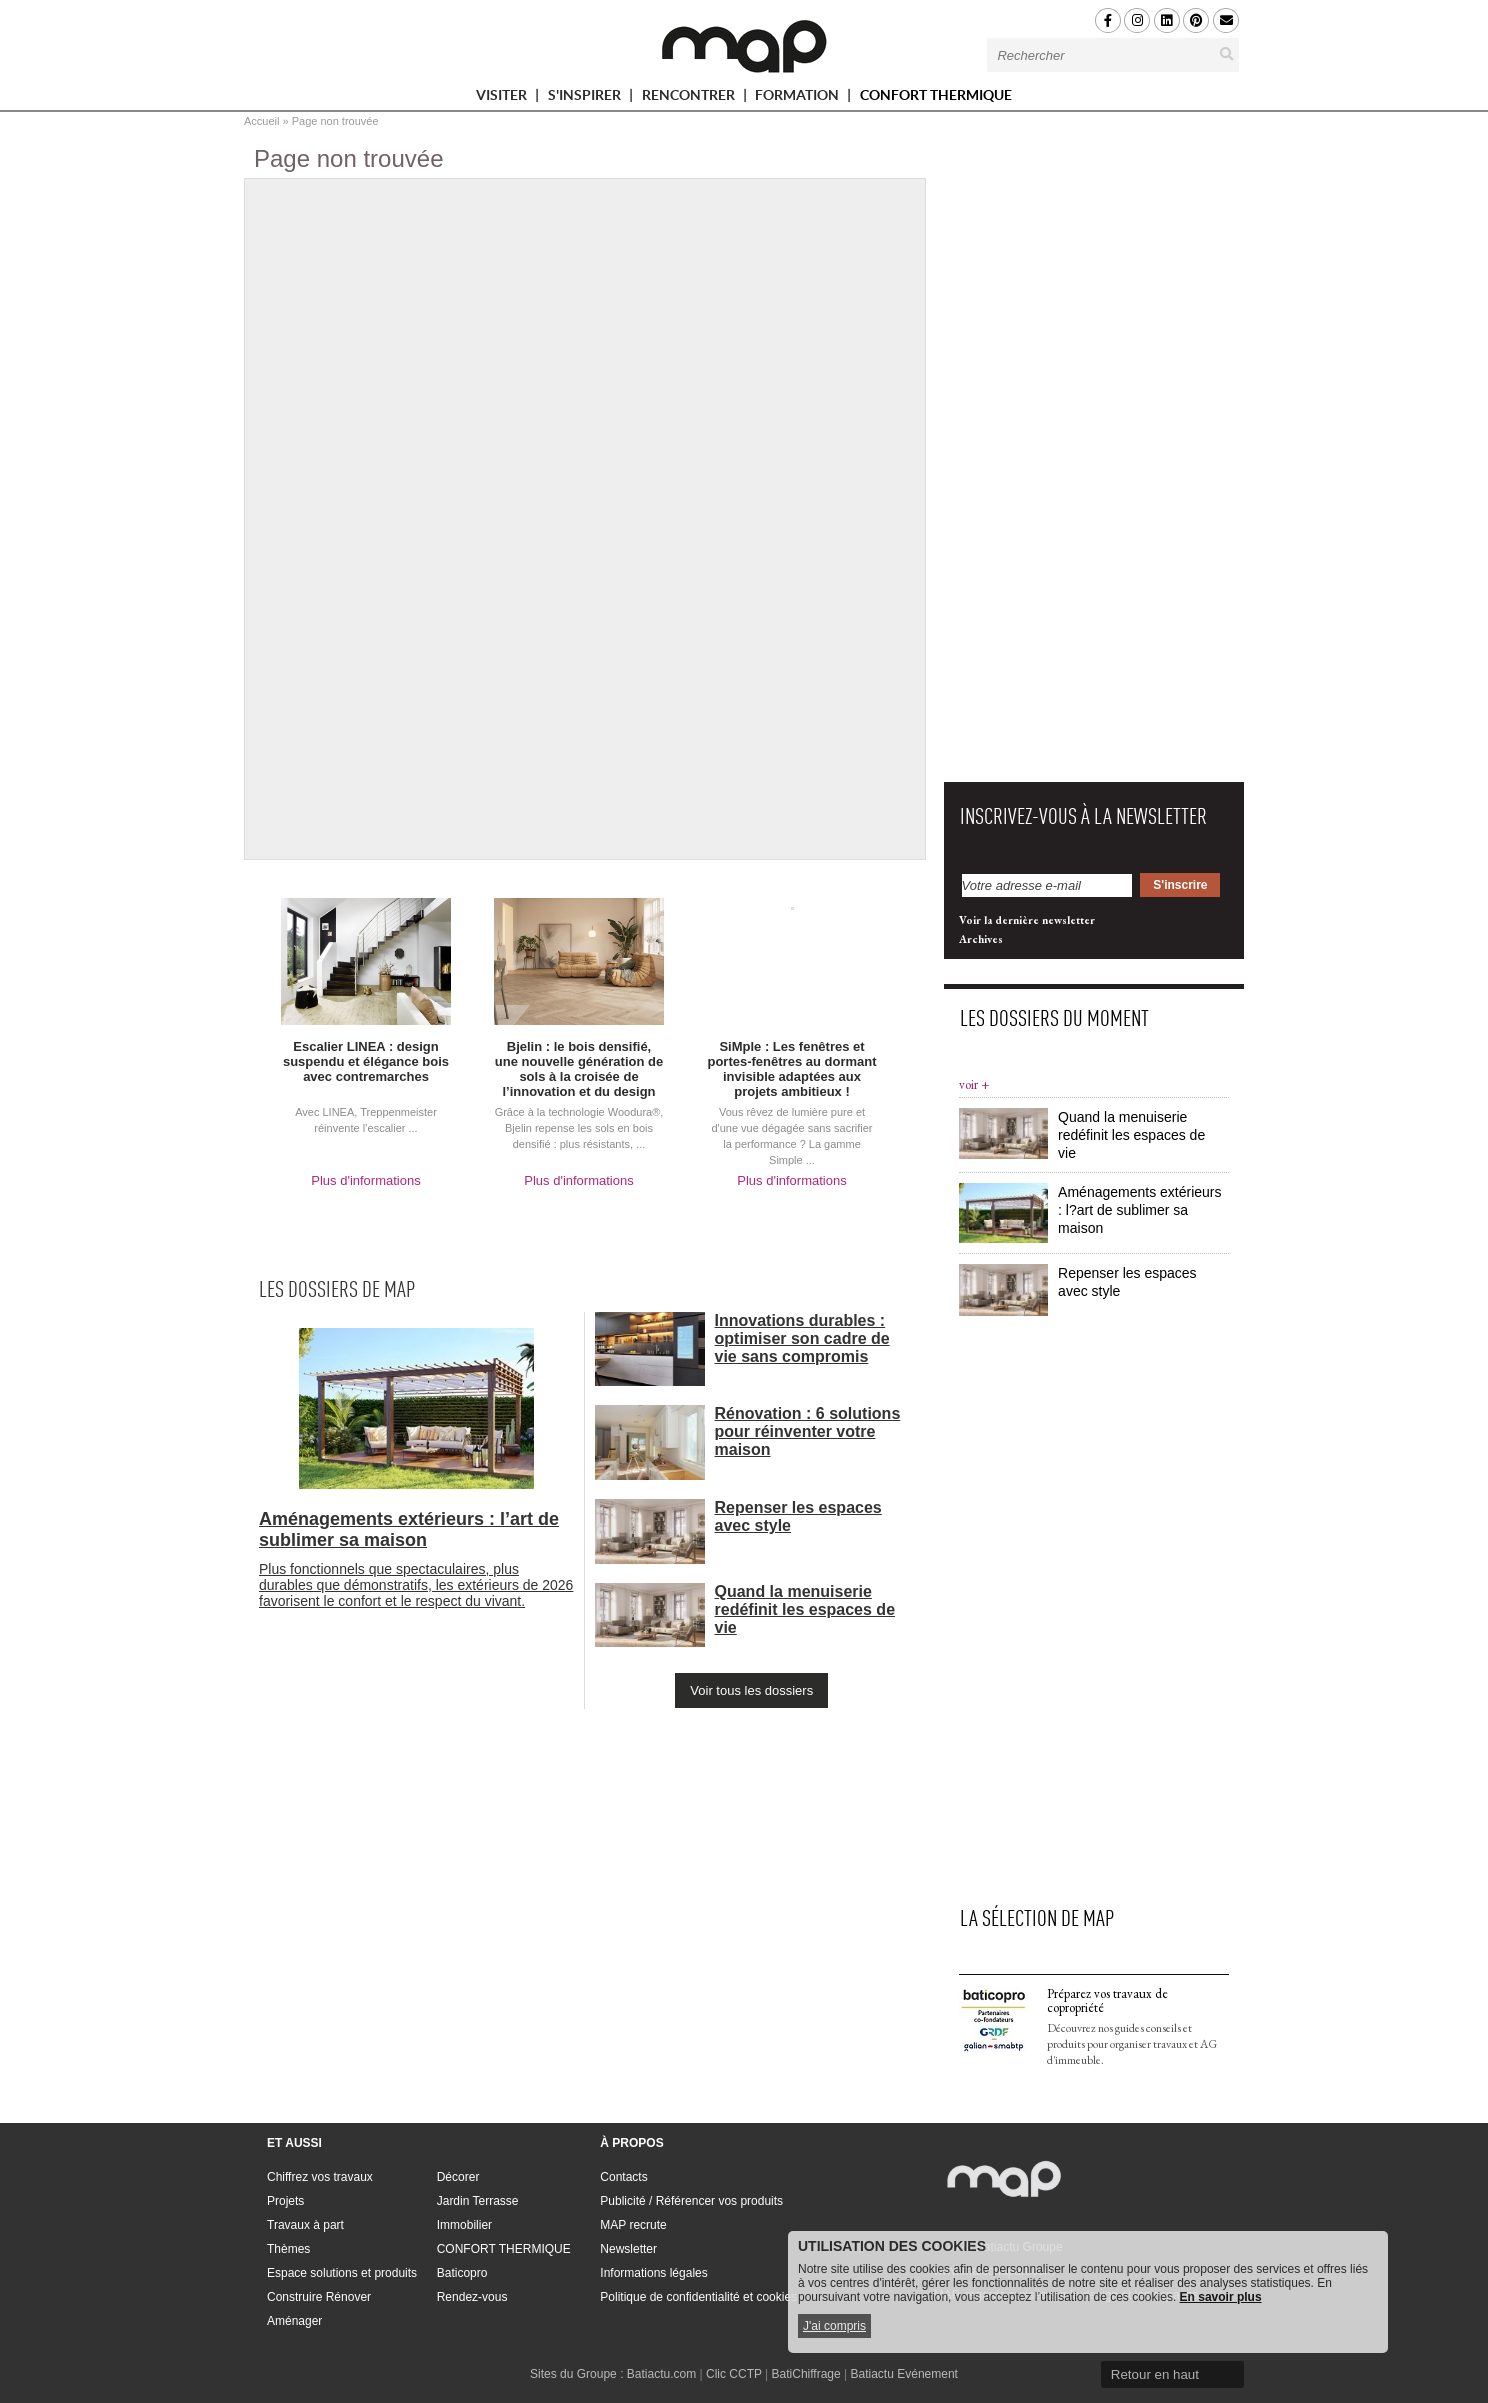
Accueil (261, 121)
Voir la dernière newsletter (1027, 920)
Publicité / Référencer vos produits (691, 2201)
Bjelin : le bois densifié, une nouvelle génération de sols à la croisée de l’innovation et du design (579, 1069)
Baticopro (462, 2273)
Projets (285, 2201)
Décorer (458, 2177)
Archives (981, 939)
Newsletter (628, 2249)
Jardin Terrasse (478, 2201)
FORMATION (805, 98)
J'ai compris (834, 2326)
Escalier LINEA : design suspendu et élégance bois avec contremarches (366, 1061)
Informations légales (653, 2273)
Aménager (294, 2321)
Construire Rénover (319, 2297)
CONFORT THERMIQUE (936, 95)
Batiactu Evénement (904, 2374)
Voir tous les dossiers (751, 1690)
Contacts (623, 2177)
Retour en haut (1155, 2374)
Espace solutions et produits (342, 2273)
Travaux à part (305, 2225)
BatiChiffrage (806, 2374)
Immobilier (464, 2225)
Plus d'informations (365, 1180)
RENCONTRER (697, 98)
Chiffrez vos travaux (320, 2177)
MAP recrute (633, 2225)
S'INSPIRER (593, 98)
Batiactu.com (661, 2374)
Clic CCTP (734, 2374)
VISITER (510, 98)
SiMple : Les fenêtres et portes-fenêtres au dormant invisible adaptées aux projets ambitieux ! (791, 1069)
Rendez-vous (472, 2297)
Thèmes (288, 2249)
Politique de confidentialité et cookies (698, 2297)
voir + (974, 1084)
